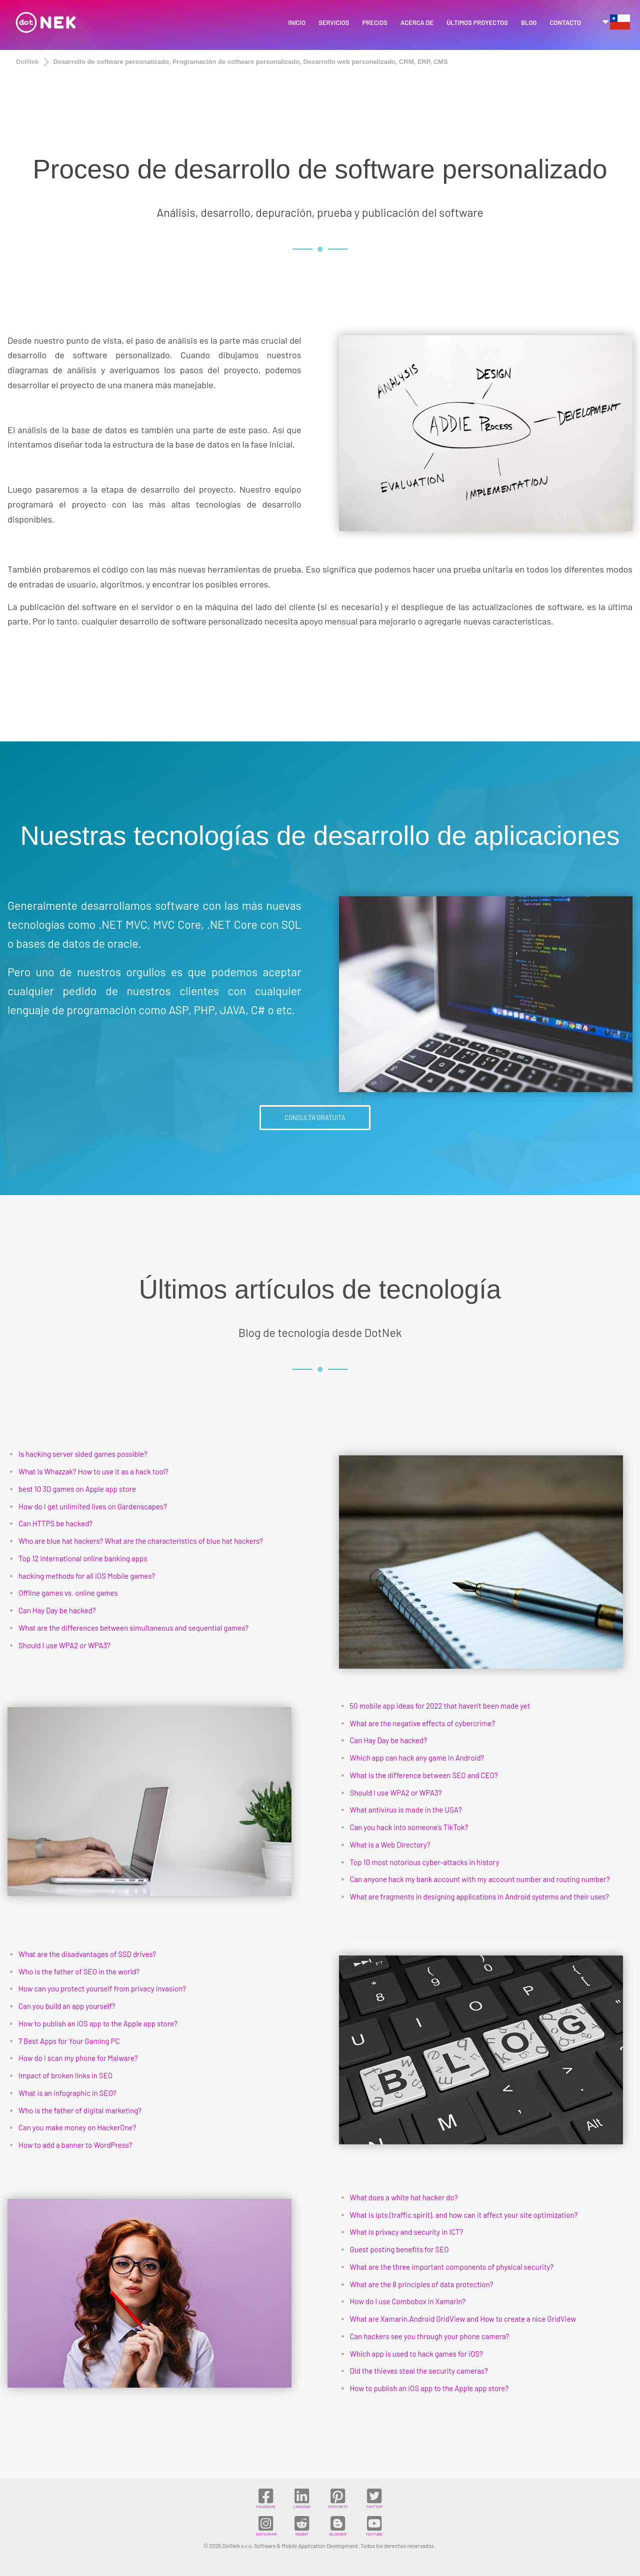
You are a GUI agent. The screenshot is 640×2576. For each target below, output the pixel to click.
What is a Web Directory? (390, 1844)
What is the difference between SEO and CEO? (424, 1775)
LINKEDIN (302, 2498)
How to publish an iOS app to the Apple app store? (98, 2023)
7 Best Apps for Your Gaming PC (69, 2040)
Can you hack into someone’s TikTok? (409, 1827)
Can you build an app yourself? (67, 2005)
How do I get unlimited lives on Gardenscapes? (92, 1506)
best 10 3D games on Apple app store (77, 1488)
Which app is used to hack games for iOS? (416, 2353)
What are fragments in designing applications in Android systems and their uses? (479, 1896)
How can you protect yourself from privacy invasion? (102, 1988)
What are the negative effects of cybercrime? (423, 1723)
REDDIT (302, 2525)
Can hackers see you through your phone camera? (430, 2336)
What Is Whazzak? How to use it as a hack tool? (93, 1471)
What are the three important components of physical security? (452, 2266)
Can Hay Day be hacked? (57, 1610)
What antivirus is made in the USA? (406, 1809)
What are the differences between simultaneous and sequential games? (133, 1627)
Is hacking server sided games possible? (83, 1453)
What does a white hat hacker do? (404, 2197)
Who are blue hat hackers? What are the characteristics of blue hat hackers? (140, 1540)
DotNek (27, 61)
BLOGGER (338, 2525)
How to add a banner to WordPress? (75, 2144)
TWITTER (374, 2498)
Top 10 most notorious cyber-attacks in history (425, 1862)
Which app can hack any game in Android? (417, 1757)
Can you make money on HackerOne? (77, 2127)
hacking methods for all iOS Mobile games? (86, 1575)
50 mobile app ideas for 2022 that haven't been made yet (440, 1705)
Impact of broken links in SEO (65, 2075)
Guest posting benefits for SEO (399, 2249)
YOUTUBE (374, 2525)
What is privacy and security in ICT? (407, 2231)
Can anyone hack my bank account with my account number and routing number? (480, 1879)
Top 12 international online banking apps (83, 1558)
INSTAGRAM (266, 2525)
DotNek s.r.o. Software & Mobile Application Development (290, 2546)
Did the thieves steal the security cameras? (419, 2370)
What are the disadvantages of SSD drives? (87, 1953)
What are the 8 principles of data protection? (422, 2284)
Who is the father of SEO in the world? (79, 1971)
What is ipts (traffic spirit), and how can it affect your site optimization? (464, 2214)
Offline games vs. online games (68, 1592)
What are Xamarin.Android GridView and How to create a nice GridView (463, 2318)
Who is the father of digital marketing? (80, 2110)
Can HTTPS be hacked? (55, 1523)
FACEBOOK (265, 2498)
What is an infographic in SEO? (67, 2092)
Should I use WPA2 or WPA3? (64, 1645)
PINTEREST (338, 2498)
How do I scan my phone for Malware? (78, 2057)
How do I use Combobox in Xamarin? (408, 2301)
